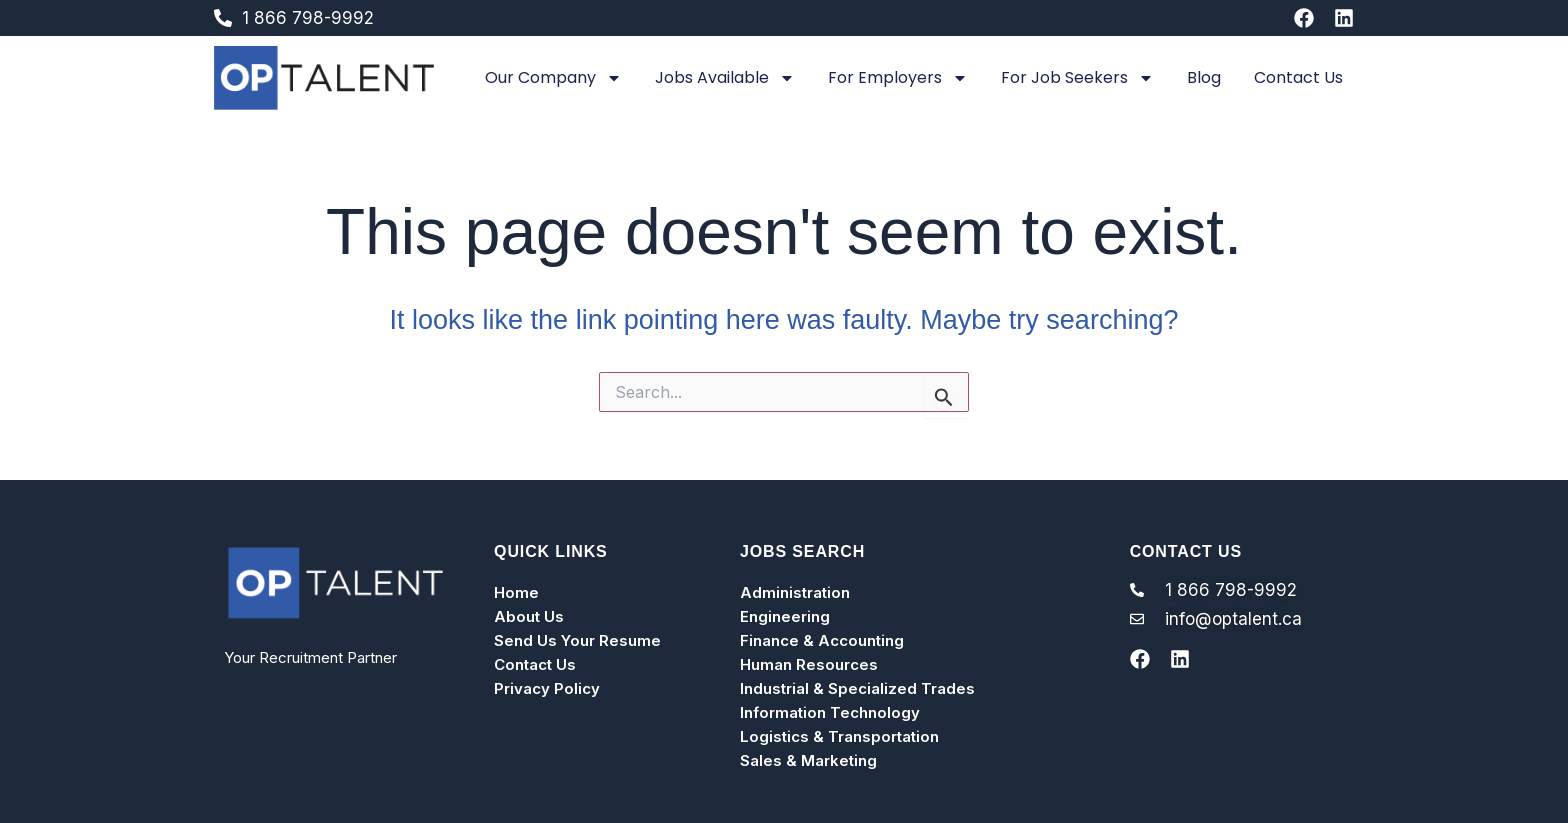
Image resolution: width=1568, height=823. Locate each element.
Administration (795, 592)
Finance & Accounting (822, 640)
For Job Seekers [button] (1077, 78)
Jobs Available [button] (725, 78)
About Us (529, 616)
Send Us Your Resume (577, 640)
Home (516, 592)
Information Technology (830, 712)
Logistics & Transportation (839, 736)
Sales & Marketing (808, 760)
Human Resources (809, 664)
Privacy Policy (547, 688)
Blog (1204, 77)
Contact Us (1298, 77)
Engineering (785, 616)
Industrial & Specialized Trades (857, 688)
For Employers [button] (898, 78)
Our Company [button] (553, 78)
